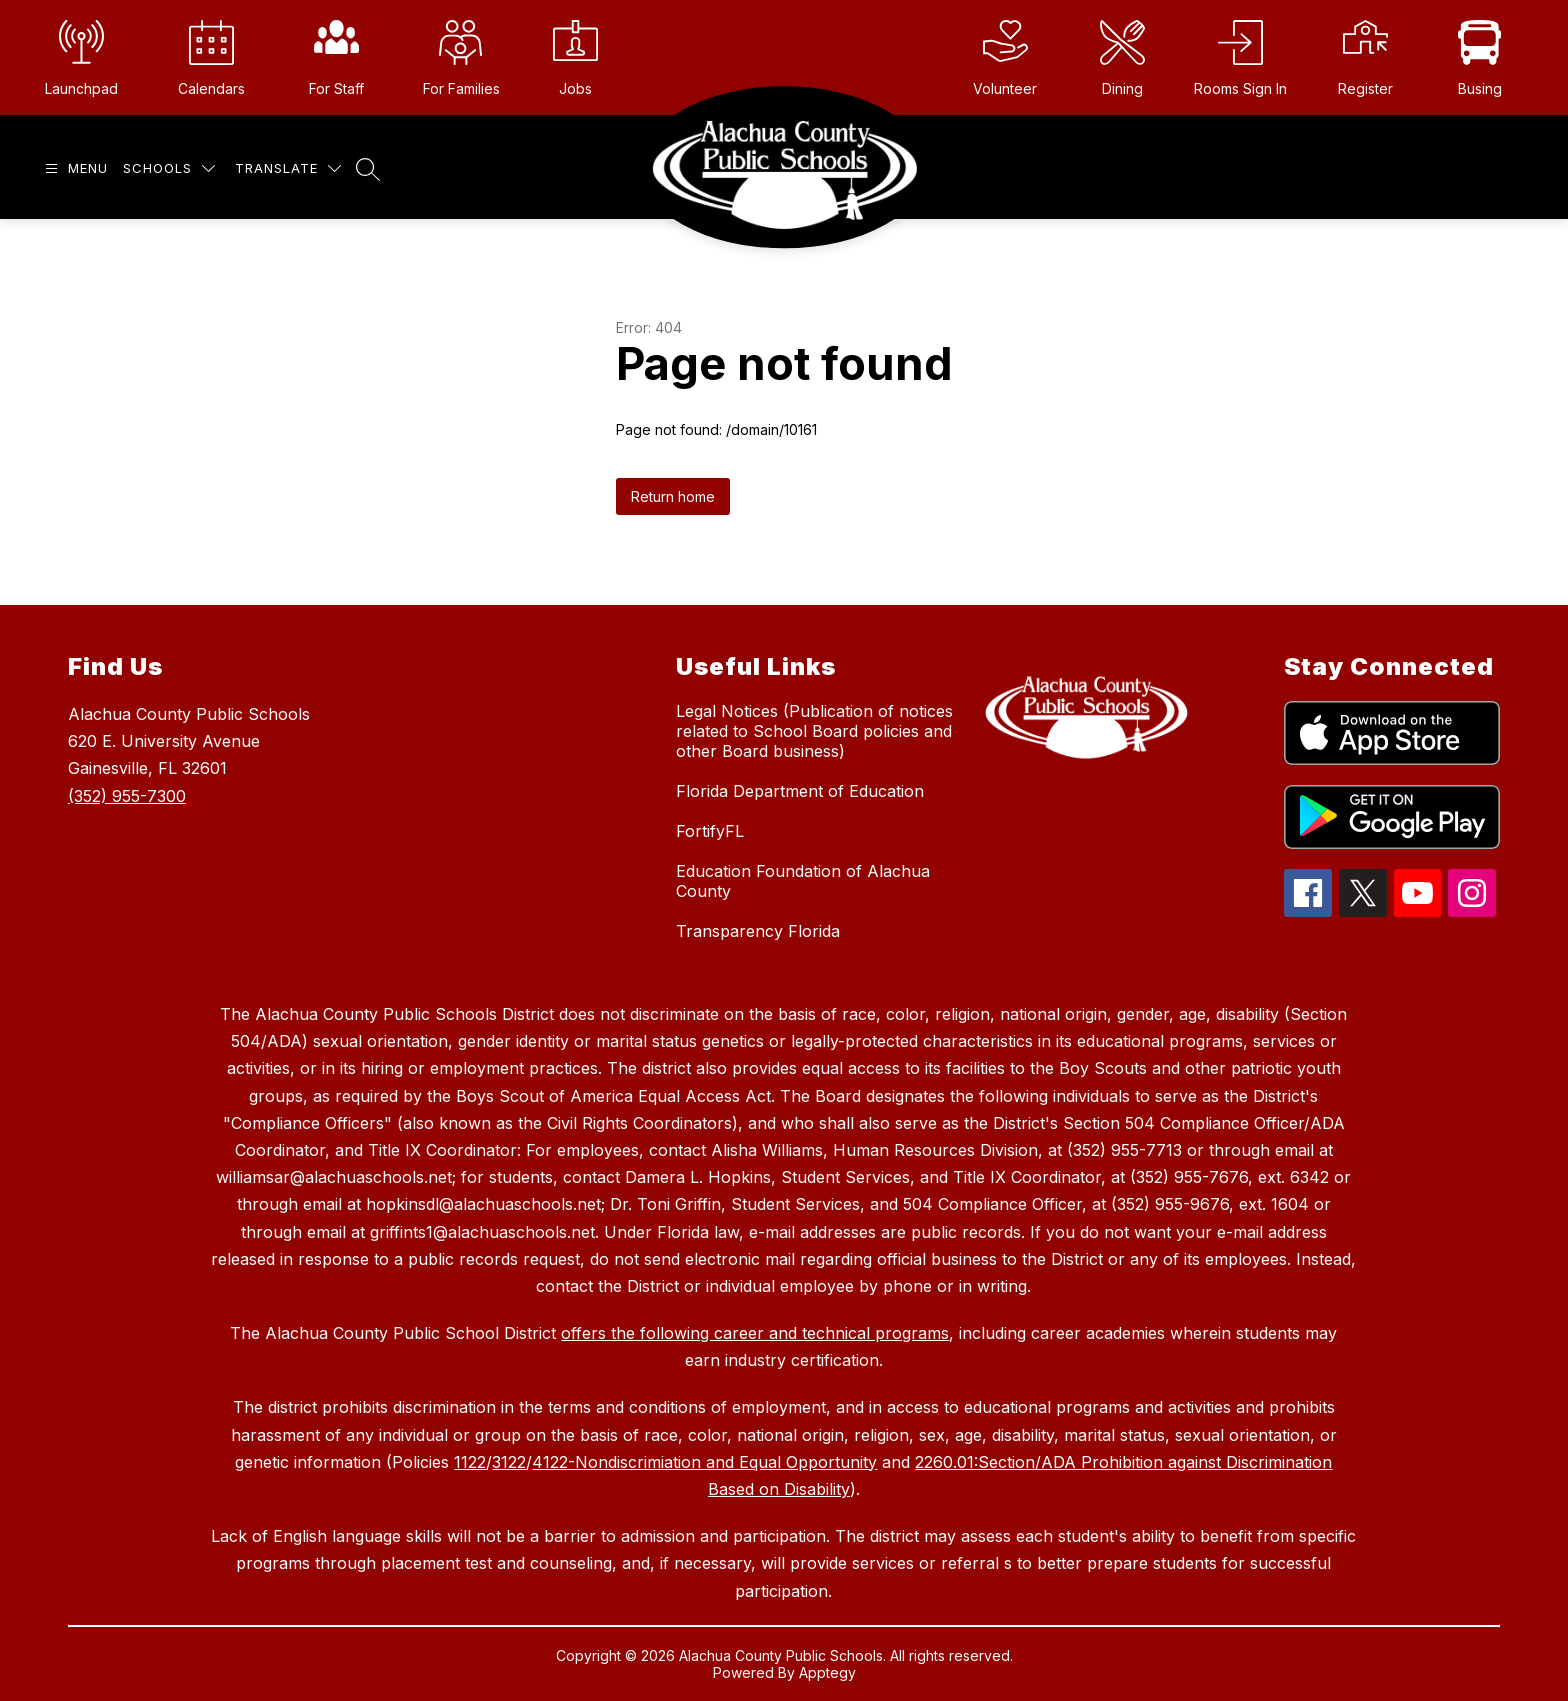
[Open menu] (74, 168)
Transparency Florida (758, 931)
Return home (673, 496)
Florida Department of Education (800, 791)
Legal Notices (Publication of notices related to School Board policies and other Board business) (814, 731)
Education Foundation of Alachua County (803, 881)
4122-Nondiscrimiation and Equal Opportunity (704, 1462)
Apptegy (827, 1672)
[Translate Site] (288, 168)
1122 (470, 1462)
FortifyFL (710, 831)
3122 (509, 1462)
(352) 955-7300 (127, 796)
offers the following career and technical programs (755, 1333)
